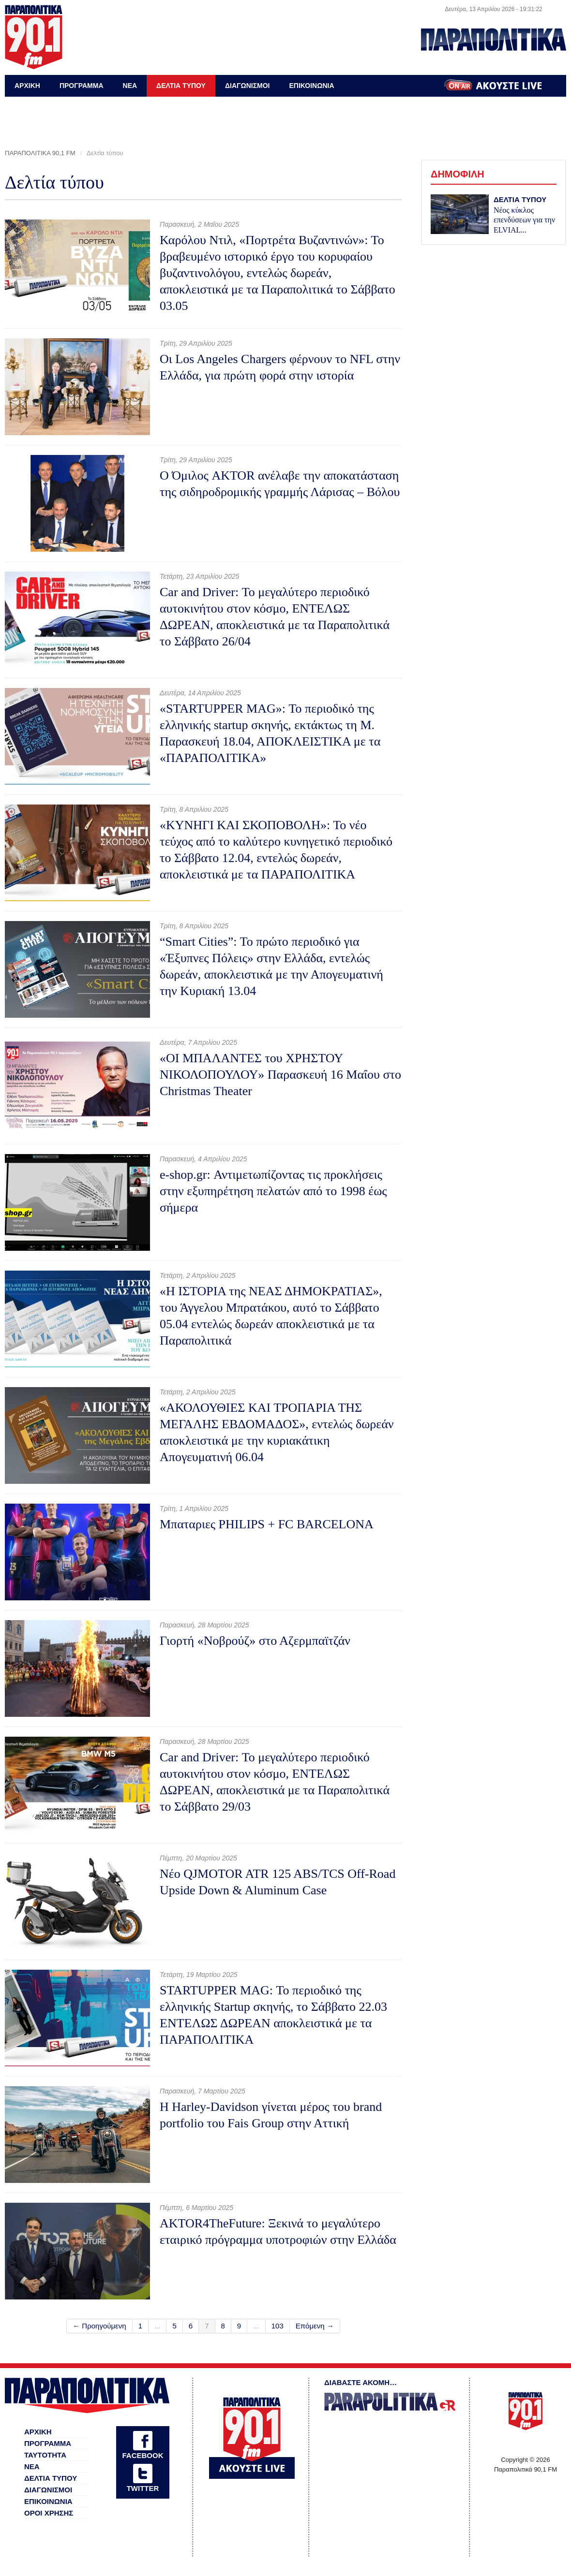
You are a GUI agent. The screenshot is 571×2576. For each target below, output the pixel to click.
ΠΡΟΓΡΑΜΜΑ (82, 85)
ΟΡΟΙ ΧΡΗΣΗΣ (48, 2513)
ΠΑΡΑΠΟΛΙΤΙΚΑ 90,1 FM (40, 153)
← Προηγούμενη (99, 2326)
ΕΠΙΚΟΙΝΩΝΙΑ (311, 85)
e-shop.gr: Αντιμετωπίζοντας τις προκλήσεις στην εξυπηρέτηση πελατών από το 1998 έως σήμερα (273, 1191)
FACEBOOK (142, 2455)
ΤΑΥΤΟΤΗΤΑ (45, 2455)
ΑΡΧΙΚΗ (27, 85)
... (157, 2326)
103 (277, 2326)
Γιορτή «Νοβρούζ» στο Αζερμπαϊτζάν (255, 1641)
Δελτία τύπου (105, 153)
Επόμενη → (315, 2326)
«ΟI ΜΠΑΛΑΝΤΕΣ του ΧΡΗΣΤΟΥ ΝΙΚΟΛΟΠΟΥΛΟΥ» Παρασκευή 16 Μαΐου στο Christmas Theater (280, 1074)
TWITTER (143, 2488)
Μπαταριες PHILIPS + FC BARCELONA (267, 1524)
